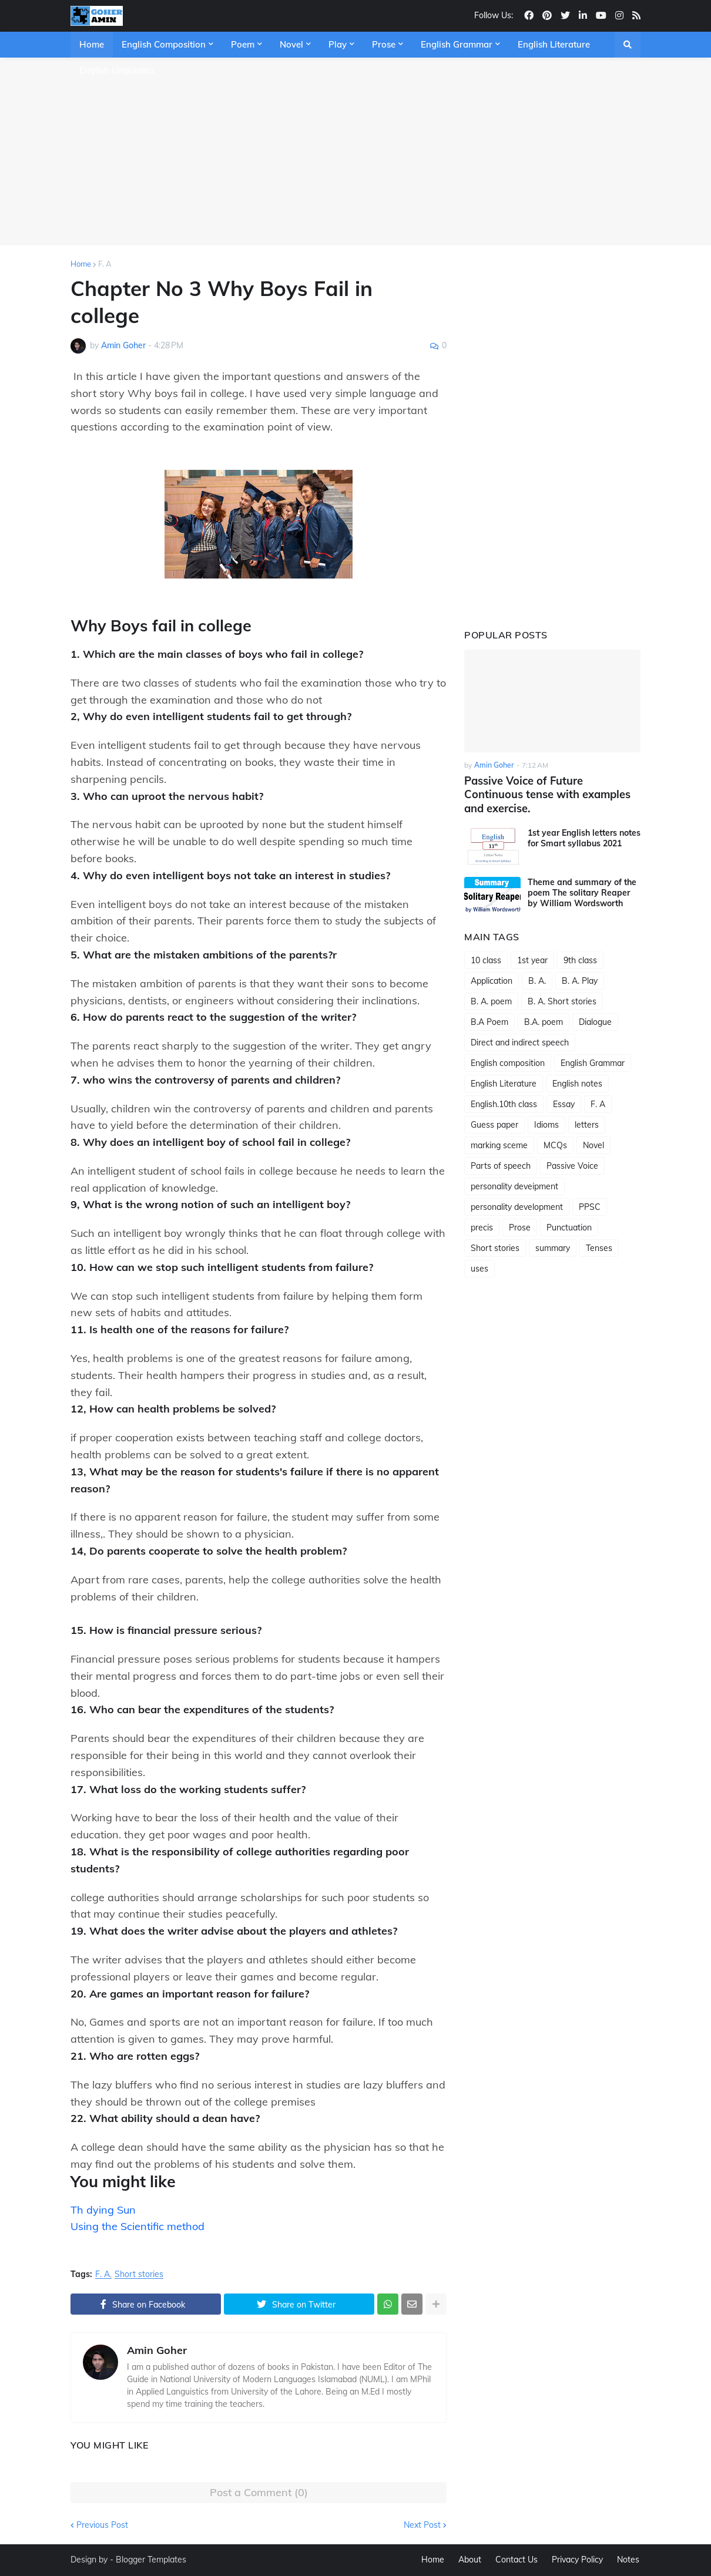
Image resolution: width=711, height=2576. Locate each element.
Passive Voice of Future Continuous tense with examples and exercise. (547, 794)
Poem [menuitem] (242, 44)
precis (482, 1227)
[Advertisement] (355, 151)
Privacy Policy (577, 2559)
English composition (508, 1062)
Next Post (422, 2525)
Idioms (546, 1124)
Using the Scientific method (137, 2226)
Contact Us (516, 2559)
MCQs (555, 1144)
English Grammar (593, 1062)
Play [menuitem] (337, 44)
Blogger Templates (151, 2559)
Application (491, 980)
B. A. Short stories (562, 1001)
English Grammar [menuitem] (456, 44)
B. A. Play (580, 980)
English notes (577, 1083)
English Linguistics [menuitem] (117, 70)
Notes (629, 2559)
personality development (517, 1206)
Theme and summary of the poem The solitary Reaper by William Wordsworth (582, 892)
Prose (520, 1227)
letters (587, 1124)
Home (81, 263)
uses (479, 1268)
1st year (532, 959)
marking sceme (499, 1144)
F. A (105, 263)
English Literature (503, 1083)
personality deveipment (514, 1186)
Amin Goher (157, 2350)
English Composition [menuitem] (164, 44)
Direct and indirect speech (520, 1042)
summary (552, 1247)
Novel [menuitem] (291, 44)
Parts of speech (501, 1165)
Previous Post (102, 2525)
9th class (580, 959)
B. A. (537, 980)
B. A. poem (491, 1001)
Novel (593, 1144)
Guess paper (494, 1124)
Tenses (599, 1247)
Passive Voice (572, 1165)
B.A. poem (543, 1021)
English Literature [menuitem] (554, 44)
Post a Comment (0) (259, 2492)
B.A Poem (489, 1021)
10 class (486, 959)
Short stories (139, 2274)
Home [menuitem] (91, 44)
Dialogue (595, 1021)
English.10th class (504, 1103)
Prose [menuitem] (383, 44)
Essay (564, 1103)
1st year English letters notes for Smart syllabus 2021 (584, 837)
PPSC (590, 1206)
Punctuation (569, 1227)
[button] (627, 45)
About (469, 2559)
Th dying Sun (103, 2210)
